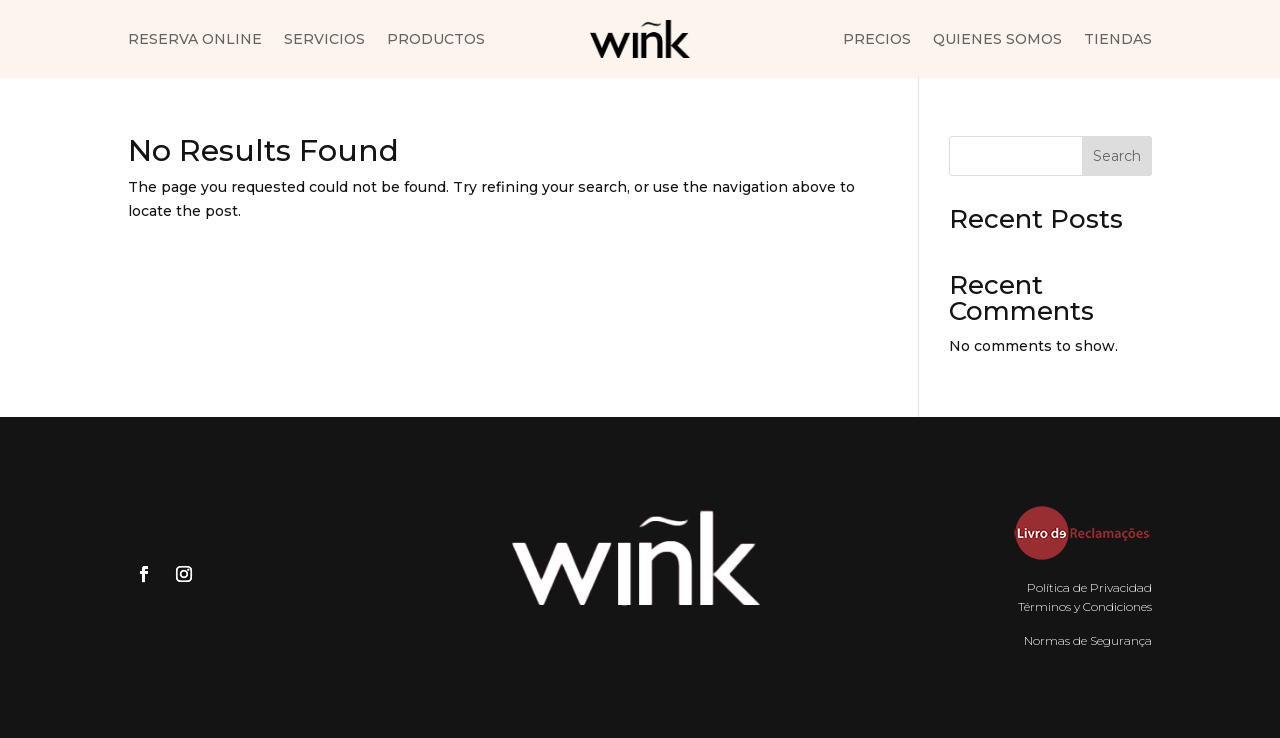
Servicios (324, 40)
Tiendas (1118, 40)
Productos (436, 40)
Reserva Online (195, 40)
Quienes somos (997, 40)
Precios (877, 40)
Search (1117, 156)
